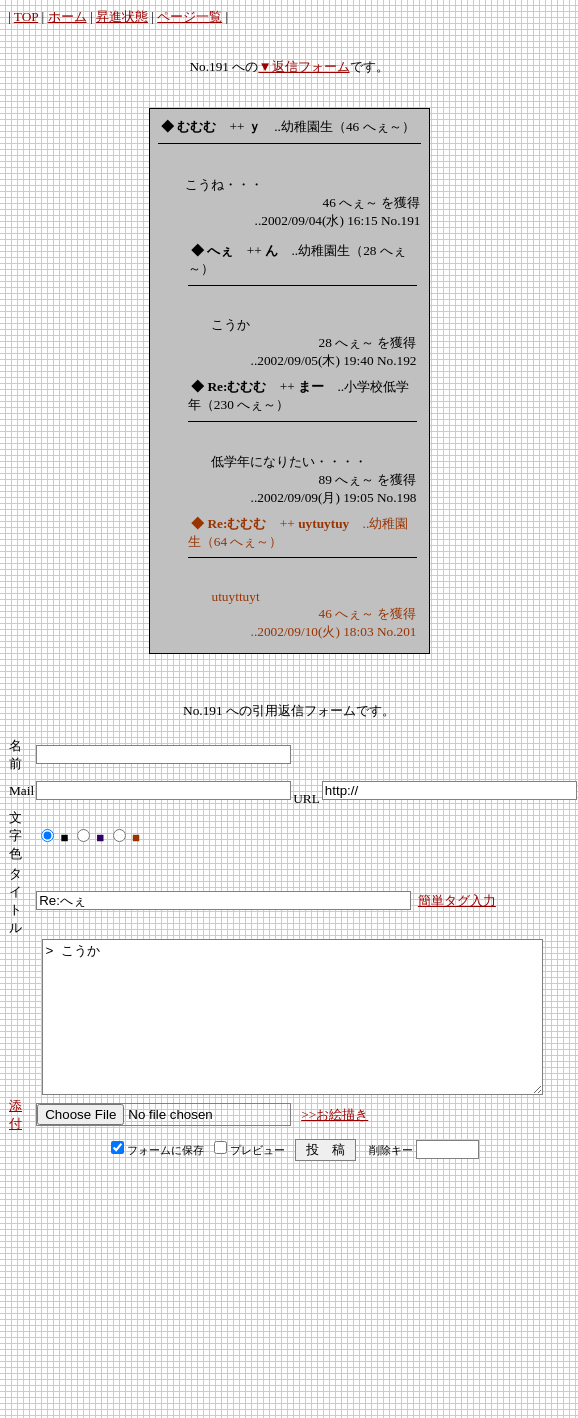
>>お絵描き (334, 1144)
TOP (26, 16)
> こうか (292, 1032)
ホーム (67, 16)
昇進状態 (122, 16)
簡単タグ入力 (457, 900)
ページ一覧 (189, 16)
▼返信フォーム (303, 66)
